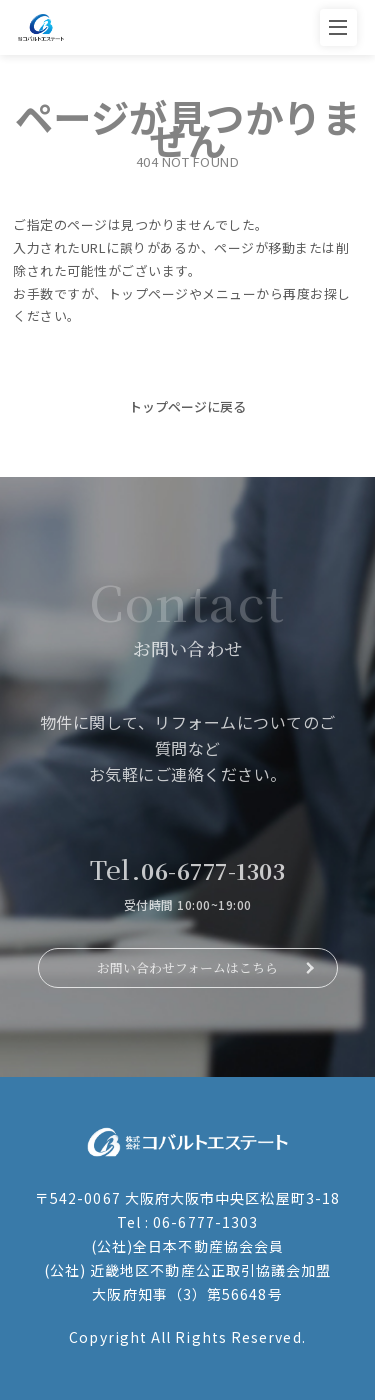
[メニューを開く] (338, 27)
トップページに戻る (187, 406)
